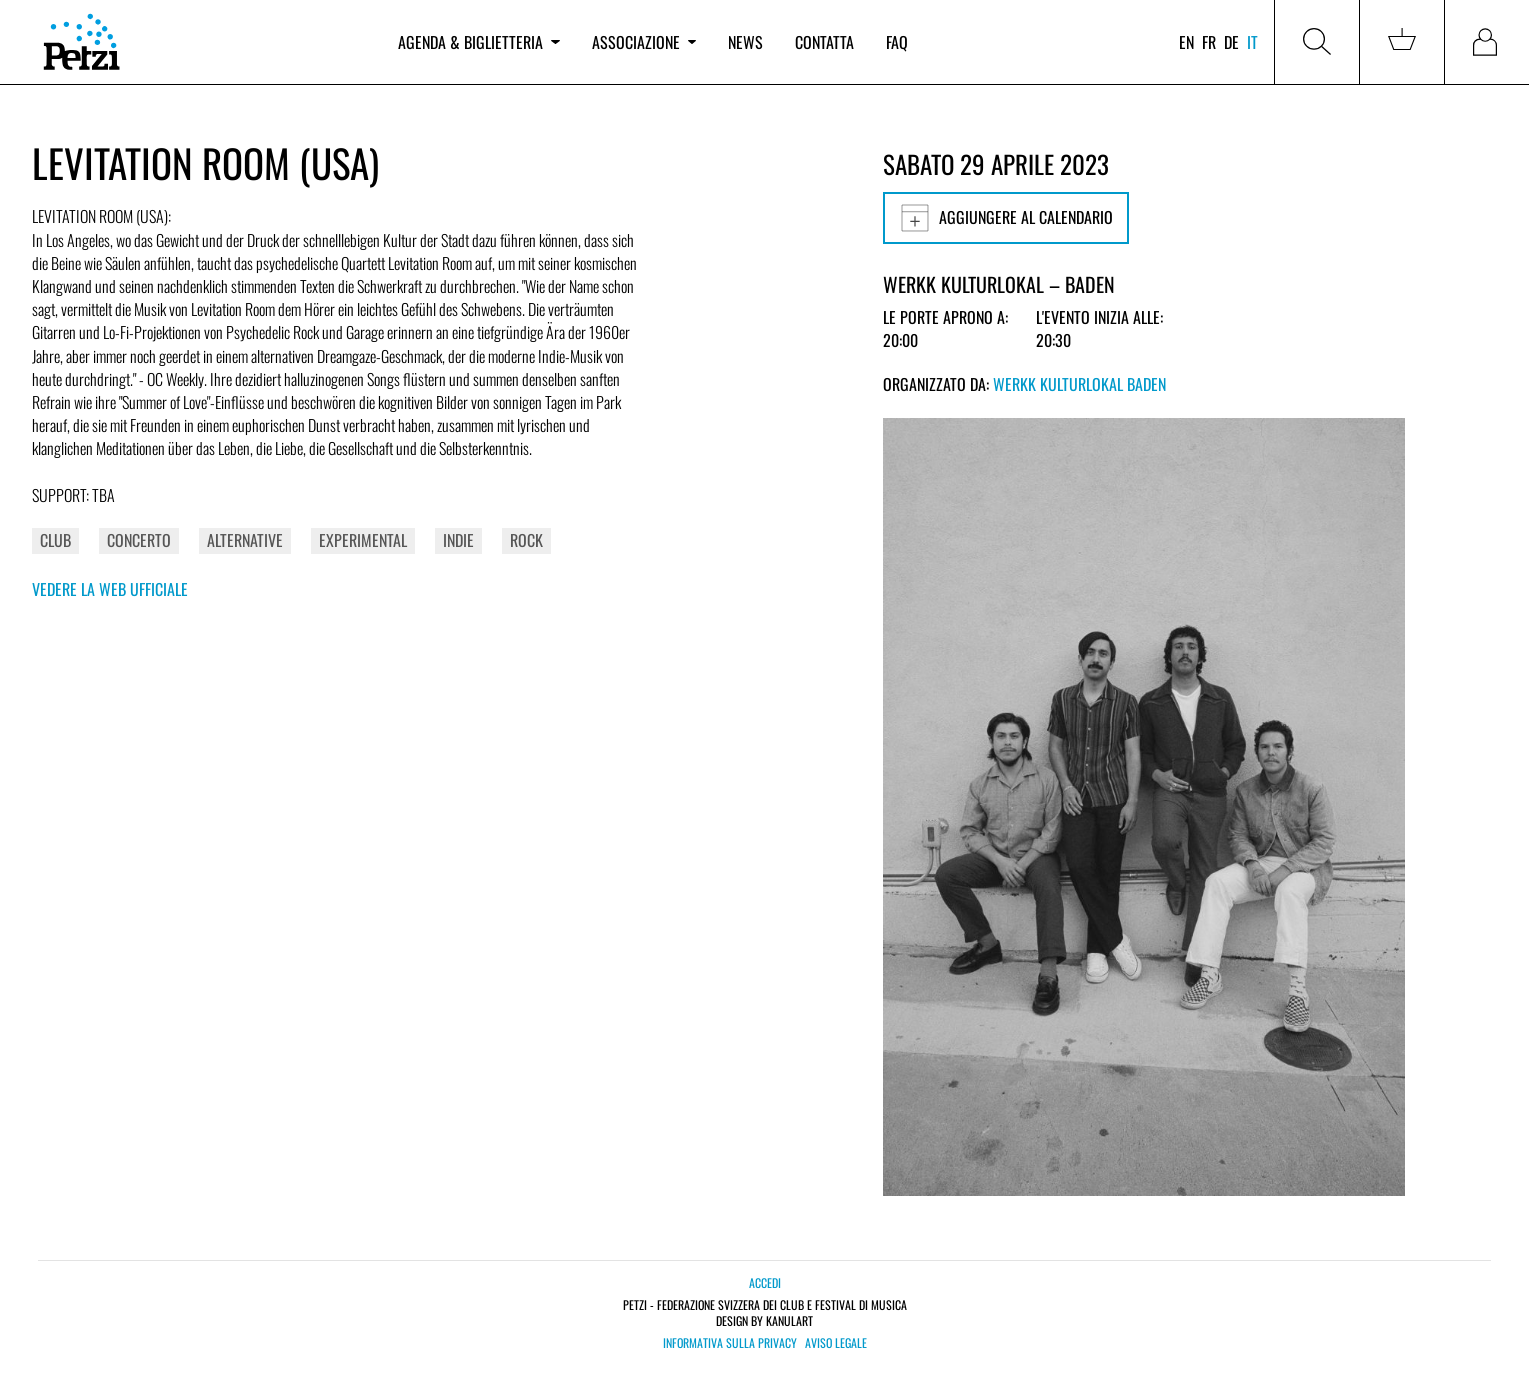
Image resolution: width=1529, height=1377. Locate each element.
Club (55, 540)
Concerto (139, 540)
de (1231, 42)
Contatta (824, 42)
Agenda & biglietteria (478, 42)
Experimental (363, 540)
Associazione (644, 42)
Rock (526, 540)
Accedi (765, 1282)
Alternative (245, 540)
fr (1209, 42)
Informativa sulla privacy (730, 1343)
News (745, 42)
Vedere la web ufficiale (110, 589)
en (1186, 42)
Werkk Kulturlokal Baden (1079, 384)
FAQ (897, 42)
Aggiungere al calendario (1006, 218)
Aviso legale (836, 1343)
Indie (458, 540)
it (1252, 42)
